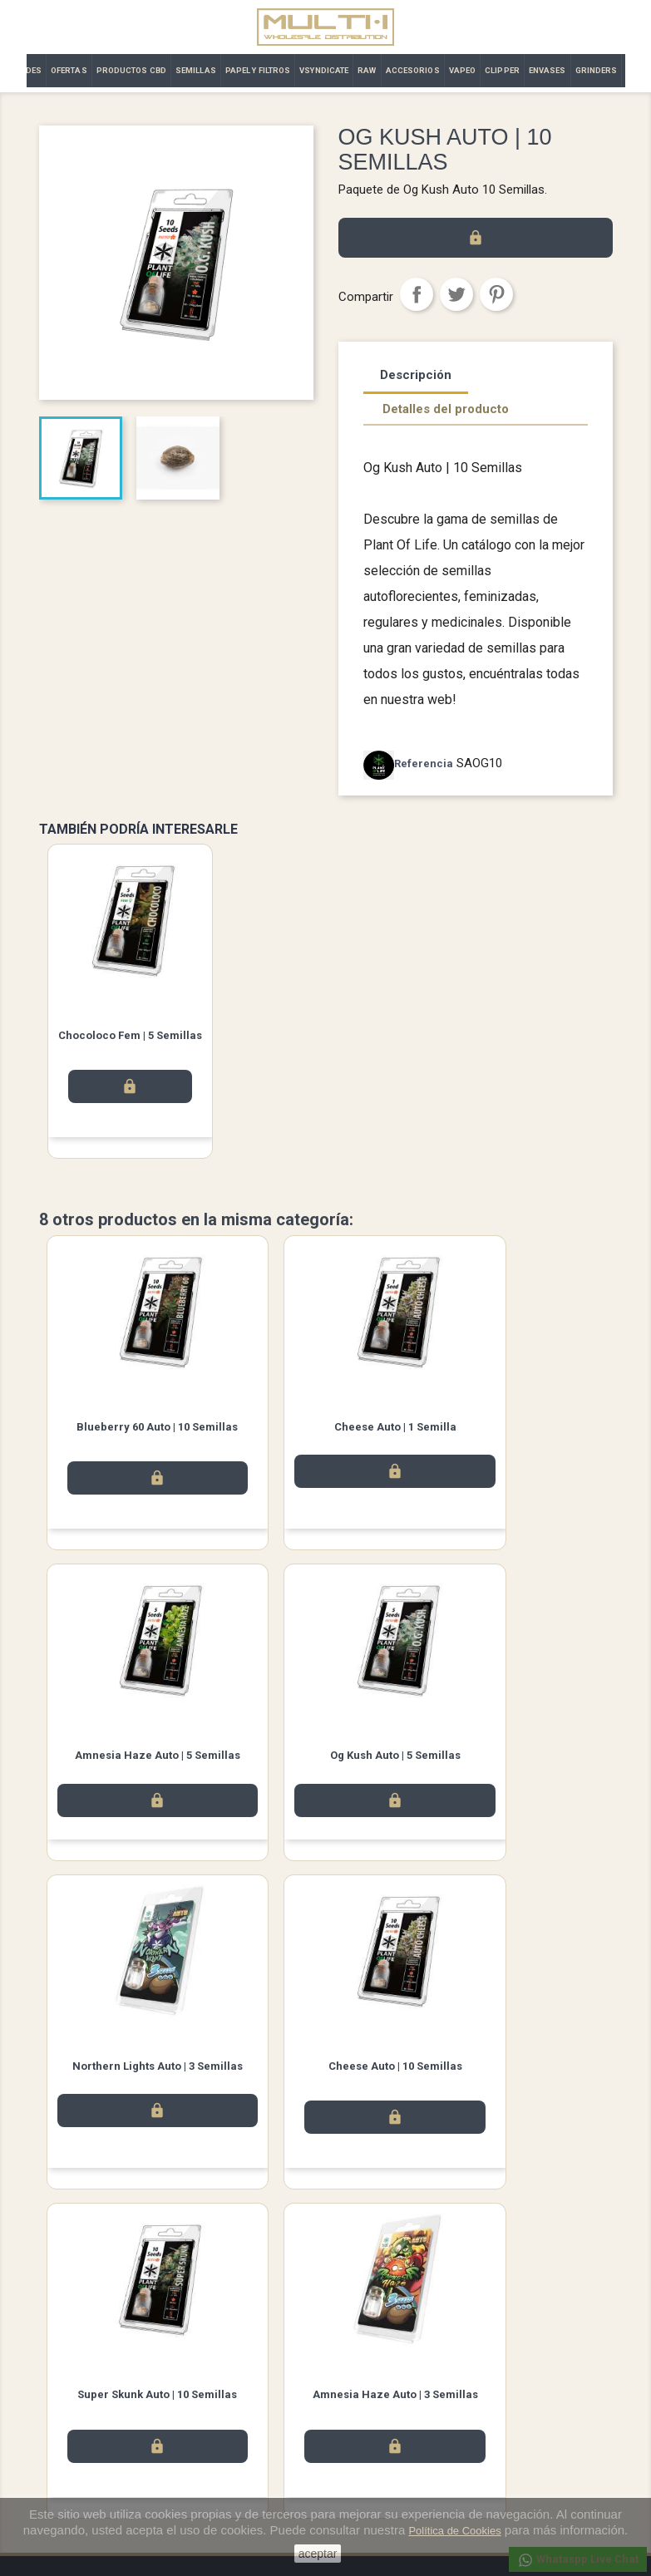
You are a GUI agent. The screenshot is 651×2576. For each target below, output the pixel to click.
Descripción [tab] (415, 374)
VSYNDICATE (323, 70)
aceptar (318, 2553)
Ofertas (57, 2421)
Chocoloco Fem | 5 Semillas (130, 1035)
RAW (367, 70)
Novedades (67, 2378)
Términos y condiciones (246, 2399)
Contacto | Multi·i (229, 2421)
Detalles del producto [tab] (445, 408)
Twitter (326, 2295)
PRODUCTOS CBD (131, 70)
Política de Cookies (454, 2530)
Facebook (279, 2295)
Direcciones (367, 2442)
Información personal (389, 2378)
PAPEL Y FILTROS (258, 70)
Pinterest (496, 294)
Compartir (416, 294)
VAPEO (462, 70)
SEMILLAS (195, 70)
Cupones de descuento (394, 2464)
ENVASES (547, 70)
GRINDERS (596, 70)
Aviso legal (215, 2378)
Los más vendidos (83, 2399)
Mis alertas (364, 2486)
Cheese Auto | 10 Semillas (517, 1760)
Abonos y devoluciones (395, 2421)
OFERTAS (69, 70)
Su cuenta (366, 2356)
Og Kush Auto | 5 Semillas (134, 1760)
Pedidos (358, 2399)
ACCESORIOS (413, 70)
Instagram (372, 2295)
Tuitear (456, 294)
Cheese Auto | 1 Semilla (325, 1427)
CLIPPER (502, 70)
